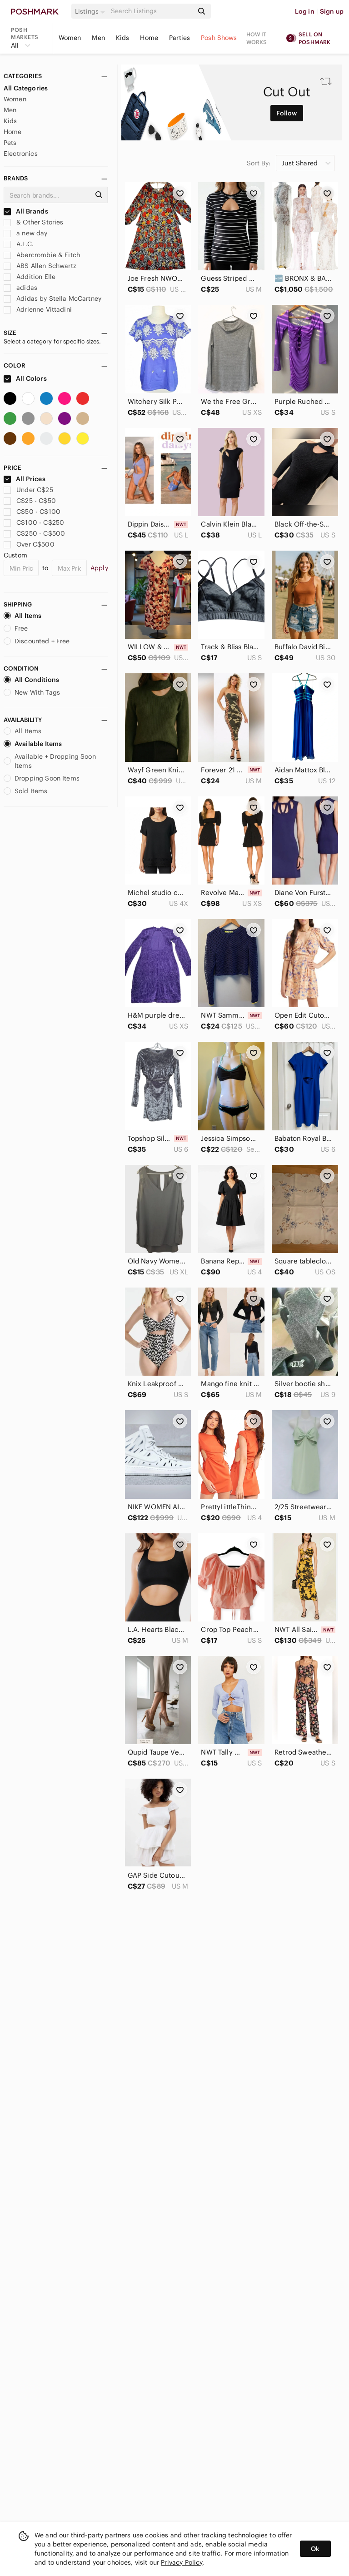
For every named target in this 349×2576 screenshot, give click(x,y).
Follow (286, 113)
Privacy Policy (181, 2562)
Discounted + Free (37, 641)
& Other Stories (33, 222)
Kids (123, 38)
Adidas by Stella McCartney (52, 298)
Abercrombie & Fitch (42, 255)
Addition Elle (29, 277)
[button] (91, 11)
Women (70, 38)
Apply (99, 568)
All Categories (26, 88)
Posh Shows (219, 38)
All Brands (26, 211)
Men (98, 38)
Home (149, 38)
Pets (10, 143)
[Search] (151, 11)
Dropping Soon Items (42, 778)
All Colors (25, 378)
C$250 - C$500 (34, 533)
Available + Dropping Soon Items (50, 761)
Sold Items (26, 791)
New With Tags (32, 692)
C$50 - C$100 (32, 511)
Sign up (332, 11)
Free (16, 628)
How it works (256, 38)
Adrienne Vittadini (38, 309)
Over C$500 (29, 544)
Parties (179, 38)
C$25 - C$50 (30, 501)
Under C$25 (28, 490)
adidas (20, 287)
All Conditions (31, 680)
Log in (304, 11)
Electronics (21, 153)
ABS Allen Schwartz (40, 266)
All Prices (24, 479)
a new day (26, 233)
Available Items (33, 744)
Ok (315, 2549)
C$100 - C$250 (34, 522)
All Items (22, 616)
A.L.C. (19, 244)
